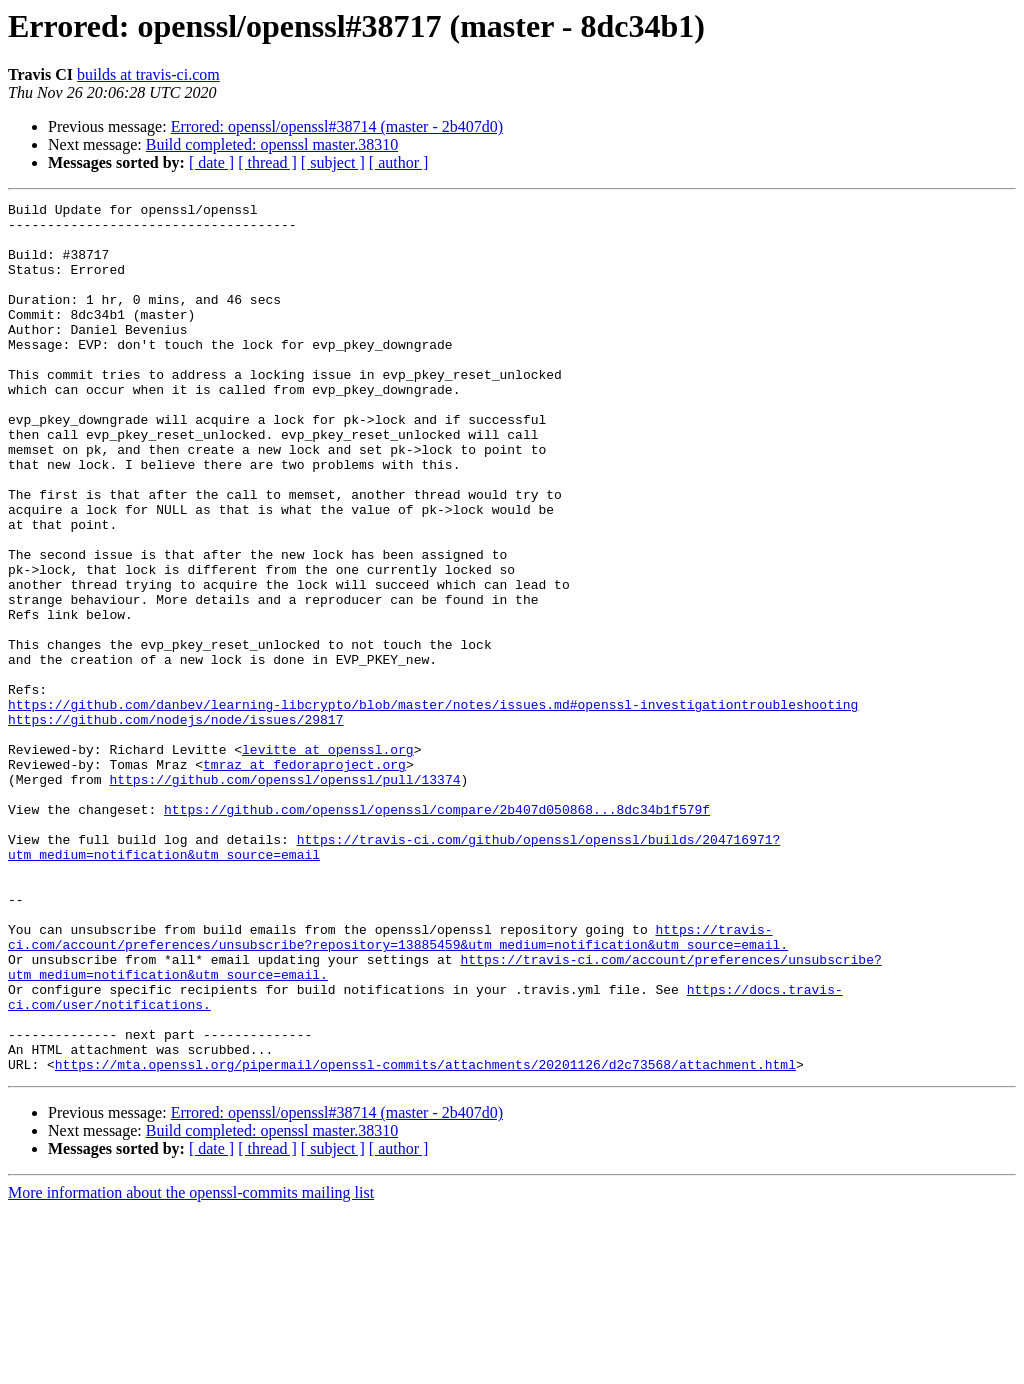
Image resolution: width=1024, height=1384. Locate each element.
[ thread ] (267, 162)
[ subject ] (333, 162)
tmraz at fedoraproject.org (304, 878)
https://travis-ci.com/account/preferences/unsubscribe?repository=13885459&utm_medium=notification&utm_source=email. (398, 1085)
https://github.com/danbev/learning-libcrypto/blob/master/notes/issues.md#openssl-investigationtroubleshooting (433, 806)
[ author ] (399, 162)
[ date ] (211, 162)
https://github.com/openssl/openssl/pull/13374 (284, 896)
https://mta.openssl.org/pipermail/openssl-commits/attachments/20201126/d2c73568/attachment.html (425, 1238)
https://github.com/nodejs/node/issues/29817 (175, 824)
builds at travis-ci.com (148, 74)
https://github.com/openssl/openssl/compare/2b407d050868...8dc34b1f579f (437, 932)
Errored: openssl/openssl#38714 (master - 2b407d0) (337, 126)
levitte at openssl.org (328, 860)
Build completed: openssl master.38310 (272, 144)
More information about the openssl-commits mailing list (191, 1366)
